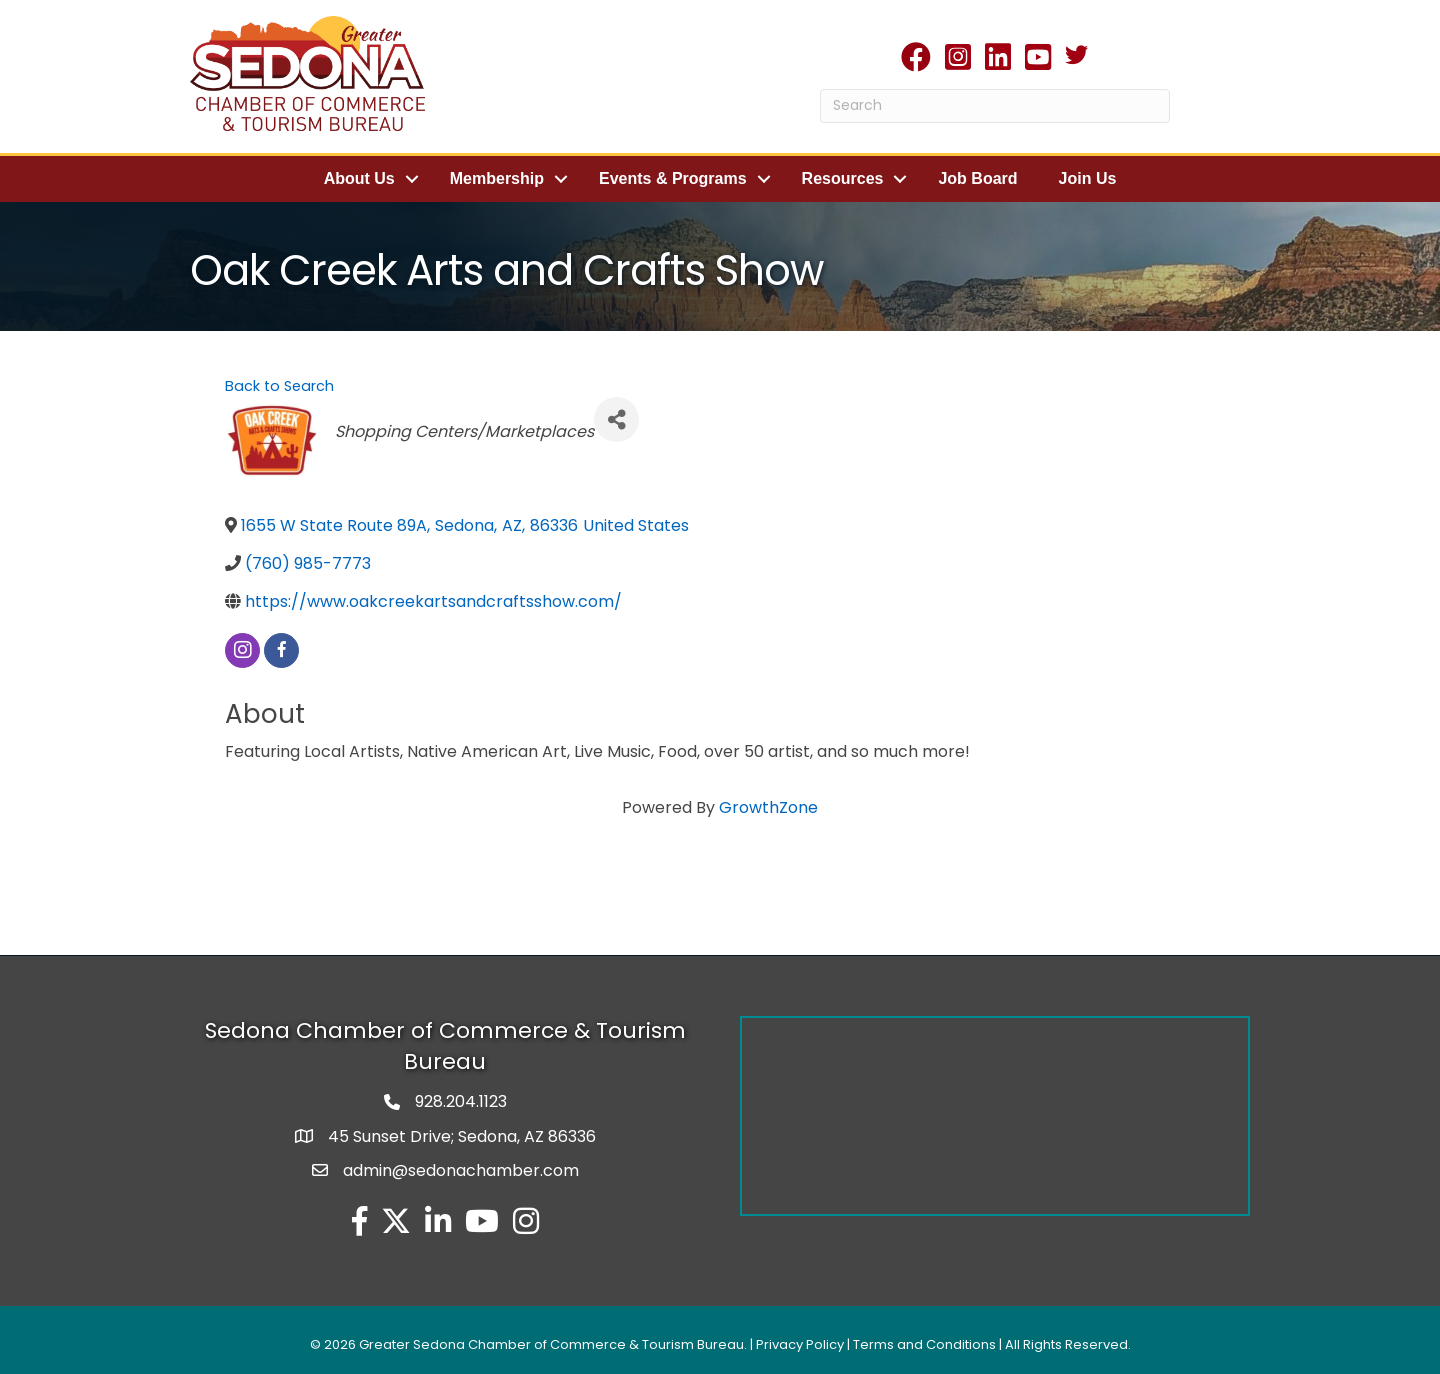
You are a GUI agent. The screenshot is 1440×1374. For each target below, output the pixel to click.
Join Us (1088, 178)
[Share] (616, 418)
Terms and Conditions (924, 1343)
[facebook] (281, 649)
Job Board (977, 178)
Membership (497, 178)
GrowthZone (768, 806)
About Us (359, 178)
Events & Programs (673, 178)
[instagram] (242, 649)
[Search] (995, 106)
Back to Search (279, 385)
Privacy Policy (800, 1343)
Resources (843, 178)
